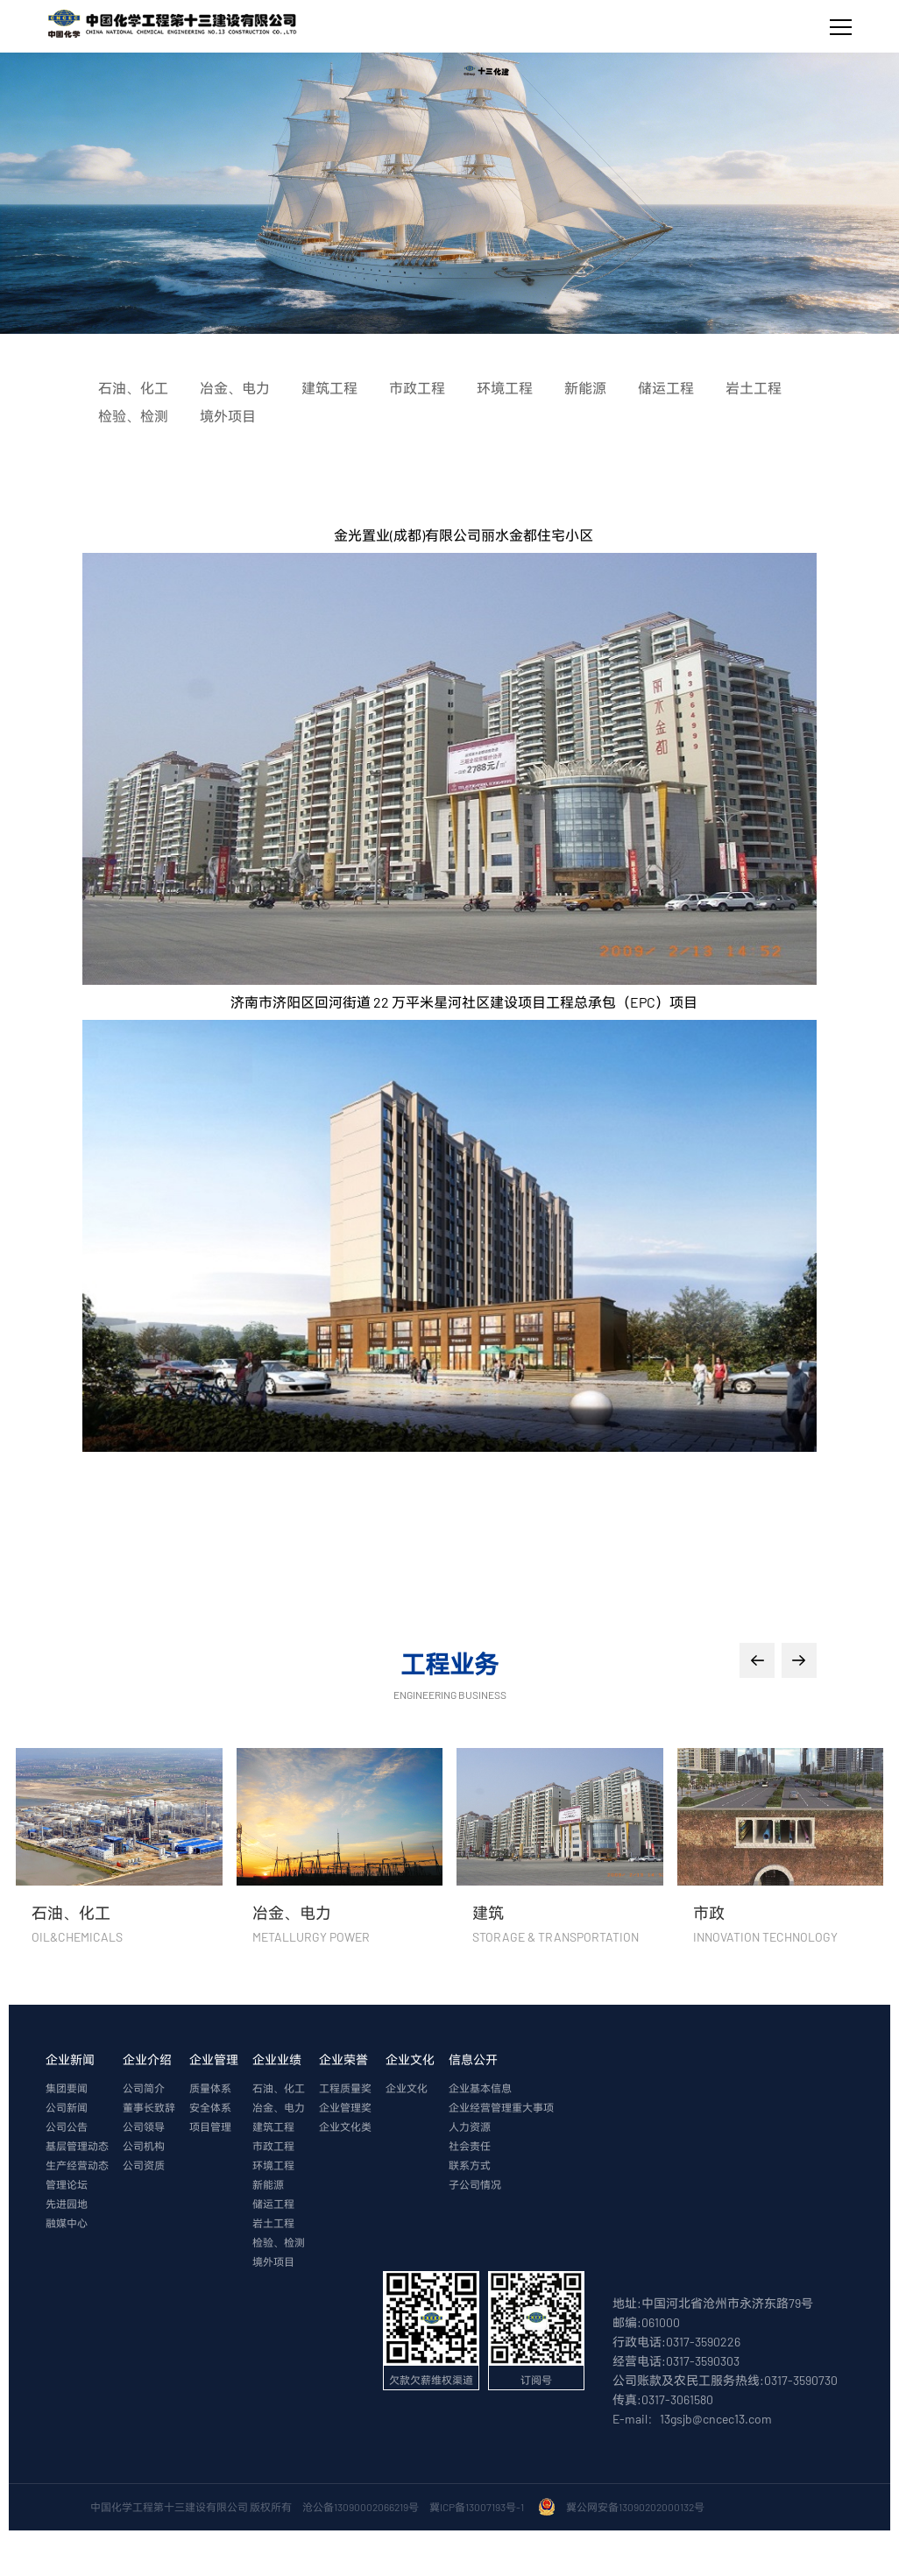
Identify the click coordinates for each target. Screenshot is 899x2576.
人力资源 (470, 2126)
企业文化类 (345, 2126)
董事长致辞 (149, 2107)
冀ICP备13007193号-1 (478, 2507)
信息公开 (473, 2059)
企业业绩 (276, 2059)
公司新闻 (67, 2107)
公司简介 (144, 2088)
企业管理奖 (345, 2107)
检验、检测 (278, 2242)
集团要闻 (67, 2088)
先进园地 (67, 2203)
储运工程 (273, 2203)
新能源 (268, 2184)
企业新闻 (70, 2059)
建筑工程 (273, 2126)
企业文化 (410, 2059)
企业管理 (213, 2059)
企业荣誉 (343, 2059)
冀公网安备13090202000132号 (637, 2507)
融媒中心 (67, 2223)
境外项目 (273, 2261)
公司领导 (144, 2126)
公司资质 (144, 2165)
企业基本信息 (480, 2088)
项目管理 (210, 2126)
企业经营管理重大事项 (501, 2107)
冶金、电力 (278, 2107)
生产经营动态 (77, 2165)
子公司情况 (475, 2184)
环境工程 (273, 2165)
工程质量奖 (345, 2088)
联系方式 (470, 2165)
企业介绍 (147, 2059)
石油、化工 (278, 2088)
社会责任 (470, 2146)
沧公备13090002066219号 (360, 2507)
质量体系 (210, 2088)
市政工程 (273, 2146)
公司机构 (144, 2146)
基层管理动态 (77, 2146)
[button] (757, 1660)
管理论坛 (67, 2184)
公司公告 (67, 2126)
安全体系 (210, 2107)
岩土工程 (273, 2223)
